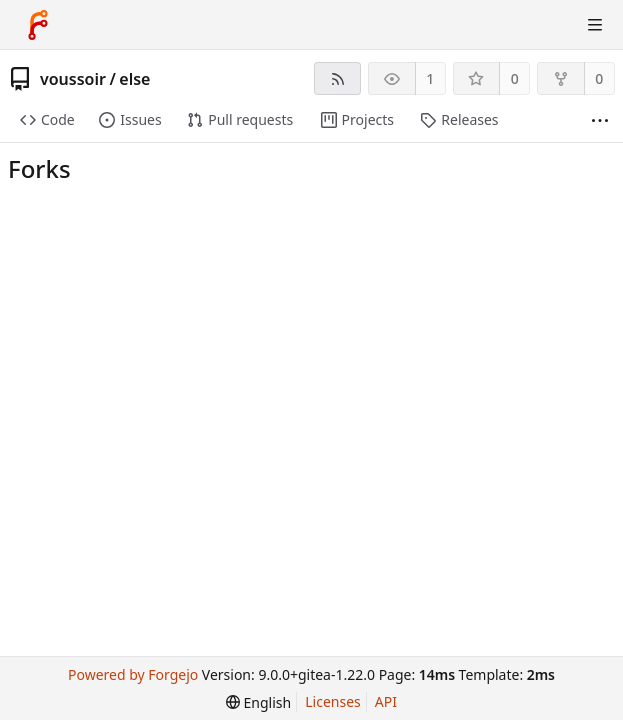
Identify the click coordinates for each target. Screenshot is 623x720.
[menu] (258, 702)
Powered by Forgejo (133, 674)
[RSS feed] (337, 78)
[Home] (38, 25)
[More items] (600, 120)
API (386, 701)
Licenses (333, 701)
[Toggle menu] (595, 25)
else (134, 79)
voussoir (73, 79)
